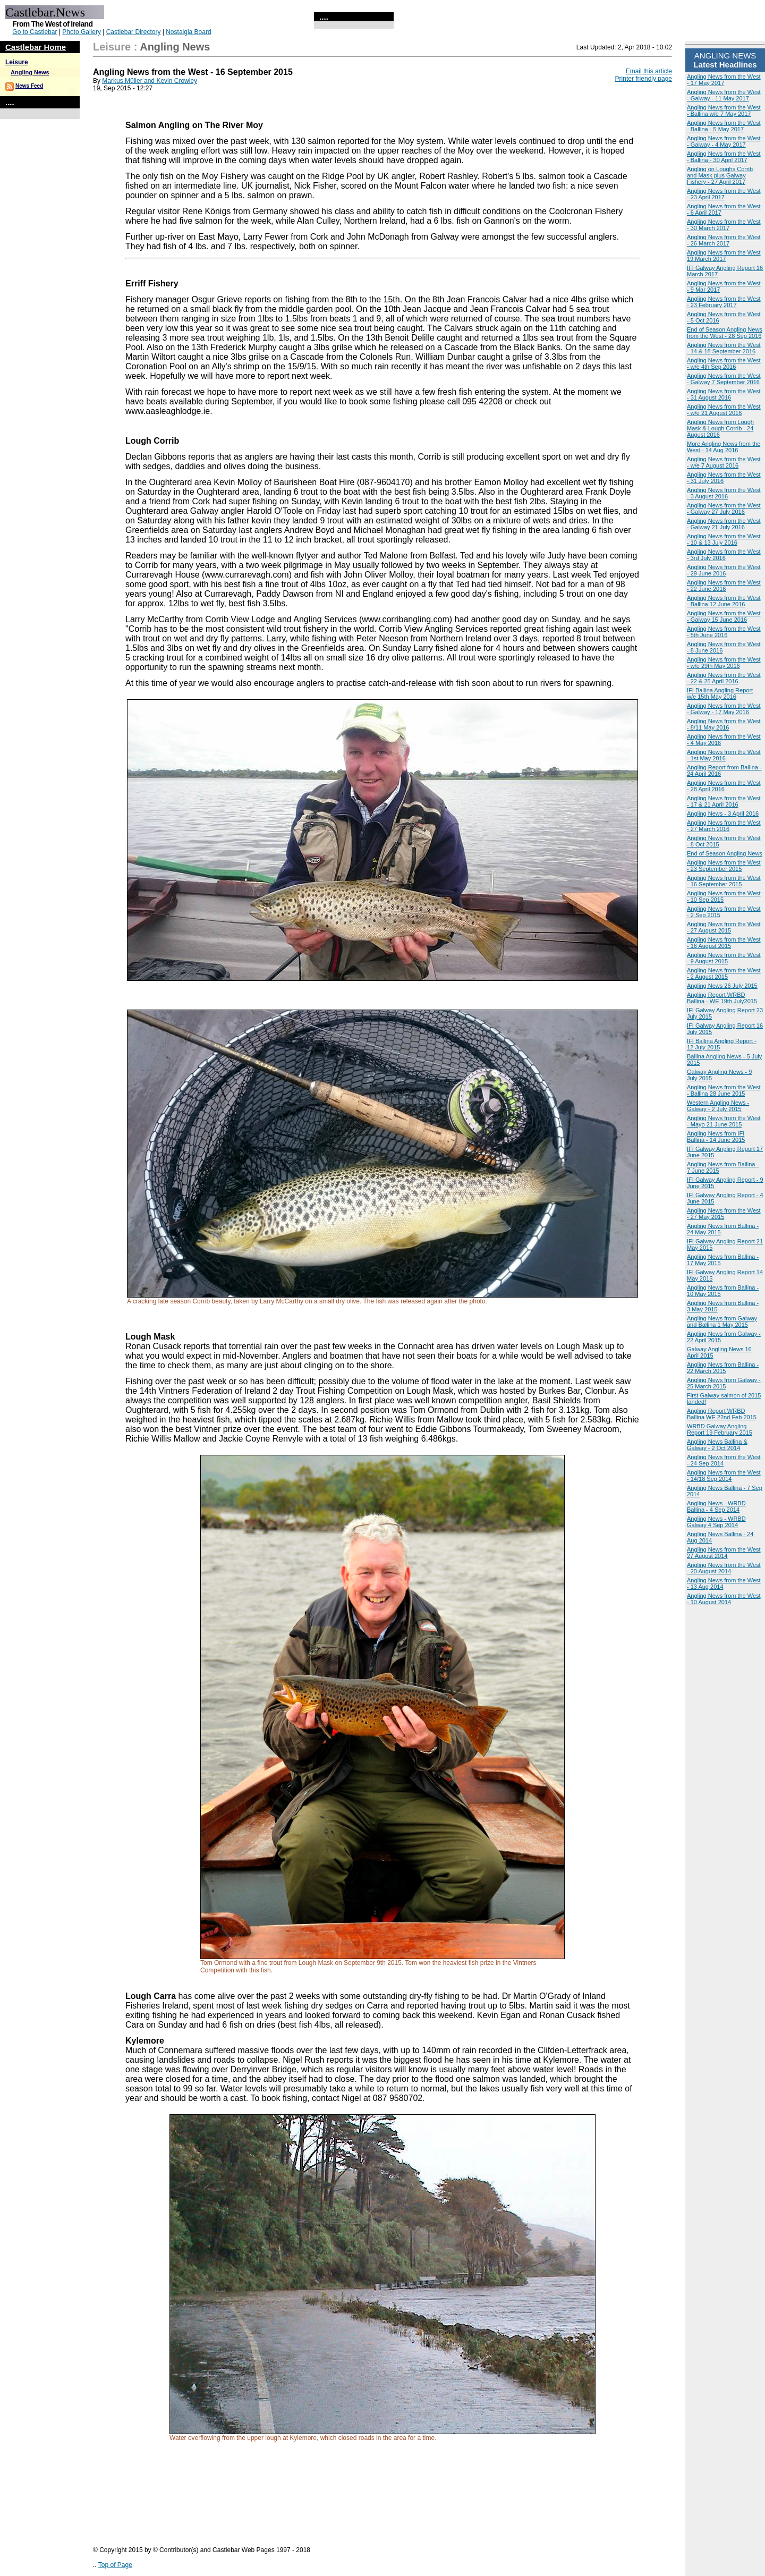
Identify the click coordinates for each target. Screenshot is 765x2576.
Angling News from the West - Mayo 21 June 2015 (724, 1121)
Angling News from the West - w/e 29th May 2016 (724, 662)
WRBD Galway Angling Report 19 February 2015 (719, 1429)
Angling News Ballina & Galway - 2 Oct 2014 (717, 1444)
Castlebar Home (35, 47)
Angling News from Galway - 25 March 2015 (724, 1383)
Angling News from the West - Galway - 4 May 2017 (724, 141)
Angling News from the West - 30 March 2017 (724, 224)
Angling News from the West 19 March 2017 (724, 255)
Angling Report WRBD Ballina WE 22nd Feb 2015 (721, 1414)
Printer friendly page (643, 78)
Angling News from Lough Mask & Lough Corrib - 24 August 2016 (720, 428)
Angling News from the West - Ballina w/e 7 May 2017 (724, 110)
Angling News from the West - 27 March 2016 (724, 825)
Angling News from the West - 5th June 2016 (724, 631)
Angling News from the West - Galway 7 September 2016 (724, 378)
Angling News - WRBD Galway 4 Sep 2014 (716, 1521)
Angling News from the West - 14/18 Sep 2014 (724, 1475)
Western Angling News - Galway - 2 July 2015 (718, 1105)
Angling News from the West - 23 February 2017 (724, 301)
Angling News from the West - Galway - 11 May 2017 (724, 95)
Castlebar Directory (133, 32)
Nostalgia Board (188, 32)
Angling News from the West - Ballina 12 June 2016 (724, 601)
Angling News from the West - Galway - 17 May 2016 (724, 708)
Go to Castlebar (34, 32)
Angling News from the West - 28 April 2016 (724, 785)
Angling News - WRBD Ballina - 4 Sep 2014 (716, 1506)
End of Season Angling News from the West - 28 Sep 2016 (724, 332)
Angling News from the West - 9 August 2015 (724, 958)
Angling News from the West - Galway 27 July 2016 (724, 508)
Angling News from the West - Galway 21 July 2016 (724, 524)
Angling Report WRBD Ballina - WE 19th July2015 (722, 998)
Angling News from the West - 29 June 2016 (724, 570)
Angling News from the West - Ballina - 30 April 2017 (724, 156)
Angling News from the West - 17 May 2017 (724, 79)
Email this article (649, 71)
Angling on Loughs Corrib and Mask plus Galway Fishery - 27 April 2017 (720, 175)
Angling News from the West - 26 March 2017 (724, 240)
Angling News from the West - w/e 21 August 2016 (724, 409)
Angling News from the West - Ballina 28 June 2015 (724, 1090)
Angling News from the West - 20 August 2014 (724, 1568)
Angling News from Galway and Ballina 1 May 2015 (722, 1321)
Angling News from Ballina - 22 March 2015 (723, 1367)
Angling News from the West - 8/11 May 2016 (724, 724)
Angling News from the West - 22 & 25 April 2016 (724, 678)
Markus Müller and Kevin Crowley (149, 80)
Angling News (30, 72)
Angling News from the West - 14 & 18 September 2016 (724, 348)
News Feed (29, 86)
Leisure (16, 62)
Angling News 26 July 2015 (722, 985)
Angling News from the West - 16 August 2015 (724, 942)
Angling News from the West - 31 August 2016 (724, 394)
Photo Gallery (81, 32)
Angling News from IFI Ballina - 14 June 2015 (716, 1136)
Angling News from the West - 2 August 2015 (724, 973)
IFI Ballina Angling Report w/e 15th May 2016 (720, 693)
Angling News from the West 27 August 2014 (724, 1552)
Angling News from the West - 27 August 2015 (724, 927)
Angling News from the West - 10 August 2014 (724, 1598)
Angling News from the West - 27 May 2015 (724, 1213)
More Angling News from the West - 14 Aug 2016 (723, 446)
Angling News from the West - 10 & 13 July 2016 (724, 539)
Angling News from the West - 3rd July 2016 (724, 554)
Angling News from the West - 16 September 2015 (724, 881)
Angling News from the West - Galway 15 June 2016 (724, 616)
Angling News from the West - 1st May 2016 (724, 755)
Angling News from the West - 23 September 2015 (724, 865)
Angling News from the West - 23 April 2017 (724, 194)
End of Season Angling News (724, 853)
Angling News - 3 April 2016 (723, 813)
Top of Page (115, 2565)
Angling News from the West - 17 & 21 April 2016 (724, 801)
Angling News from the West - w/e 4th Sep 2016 (724, 363)
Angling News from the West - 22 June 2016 (724, 585)
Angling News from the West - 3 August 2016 (724, 493)
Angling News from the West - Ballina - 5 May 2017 (724, 126)
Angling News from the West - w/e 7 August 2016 (724, 462)
